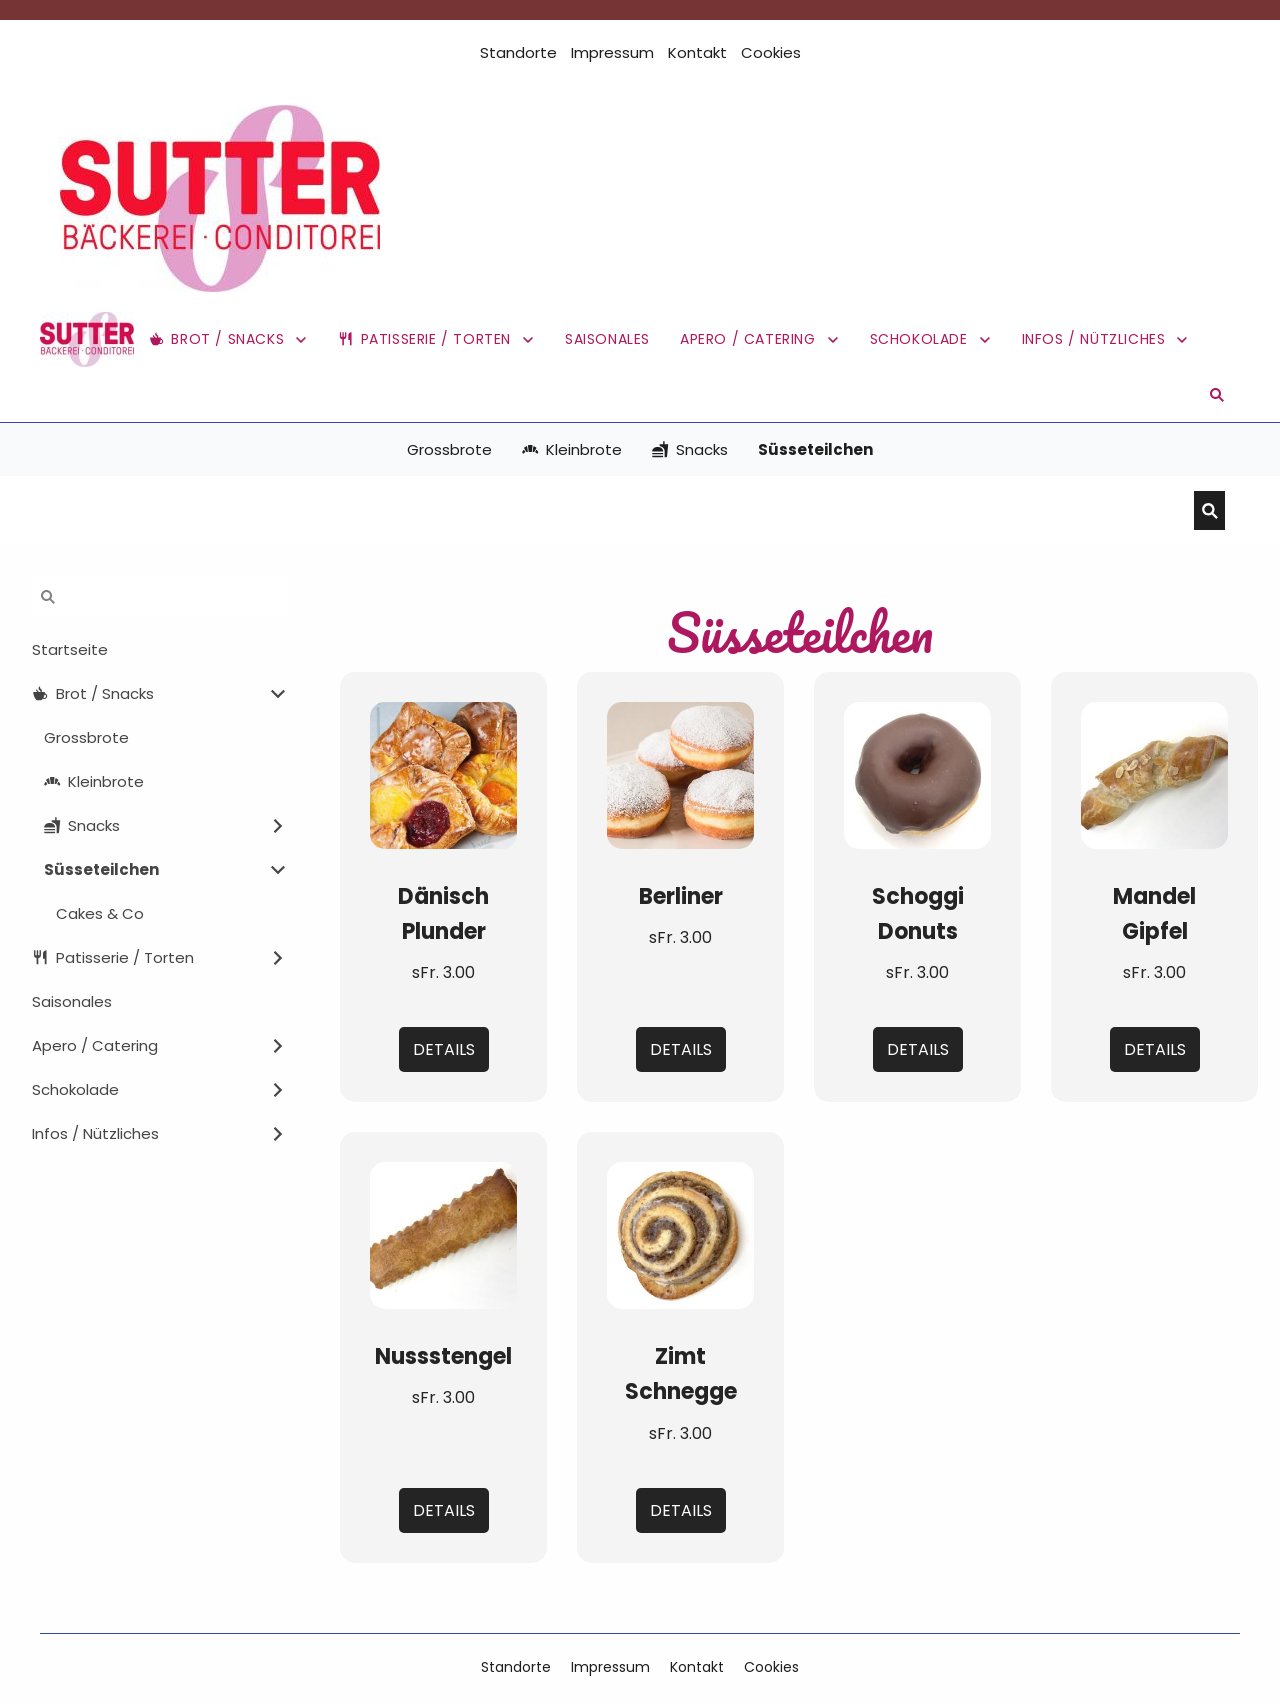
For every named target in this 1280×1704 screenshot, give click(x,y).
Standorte (518, 52)
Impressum (612, 52)
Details (444, 1049)
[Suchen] (624, 510)
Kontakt (697, 52)
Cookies (771, 52)
